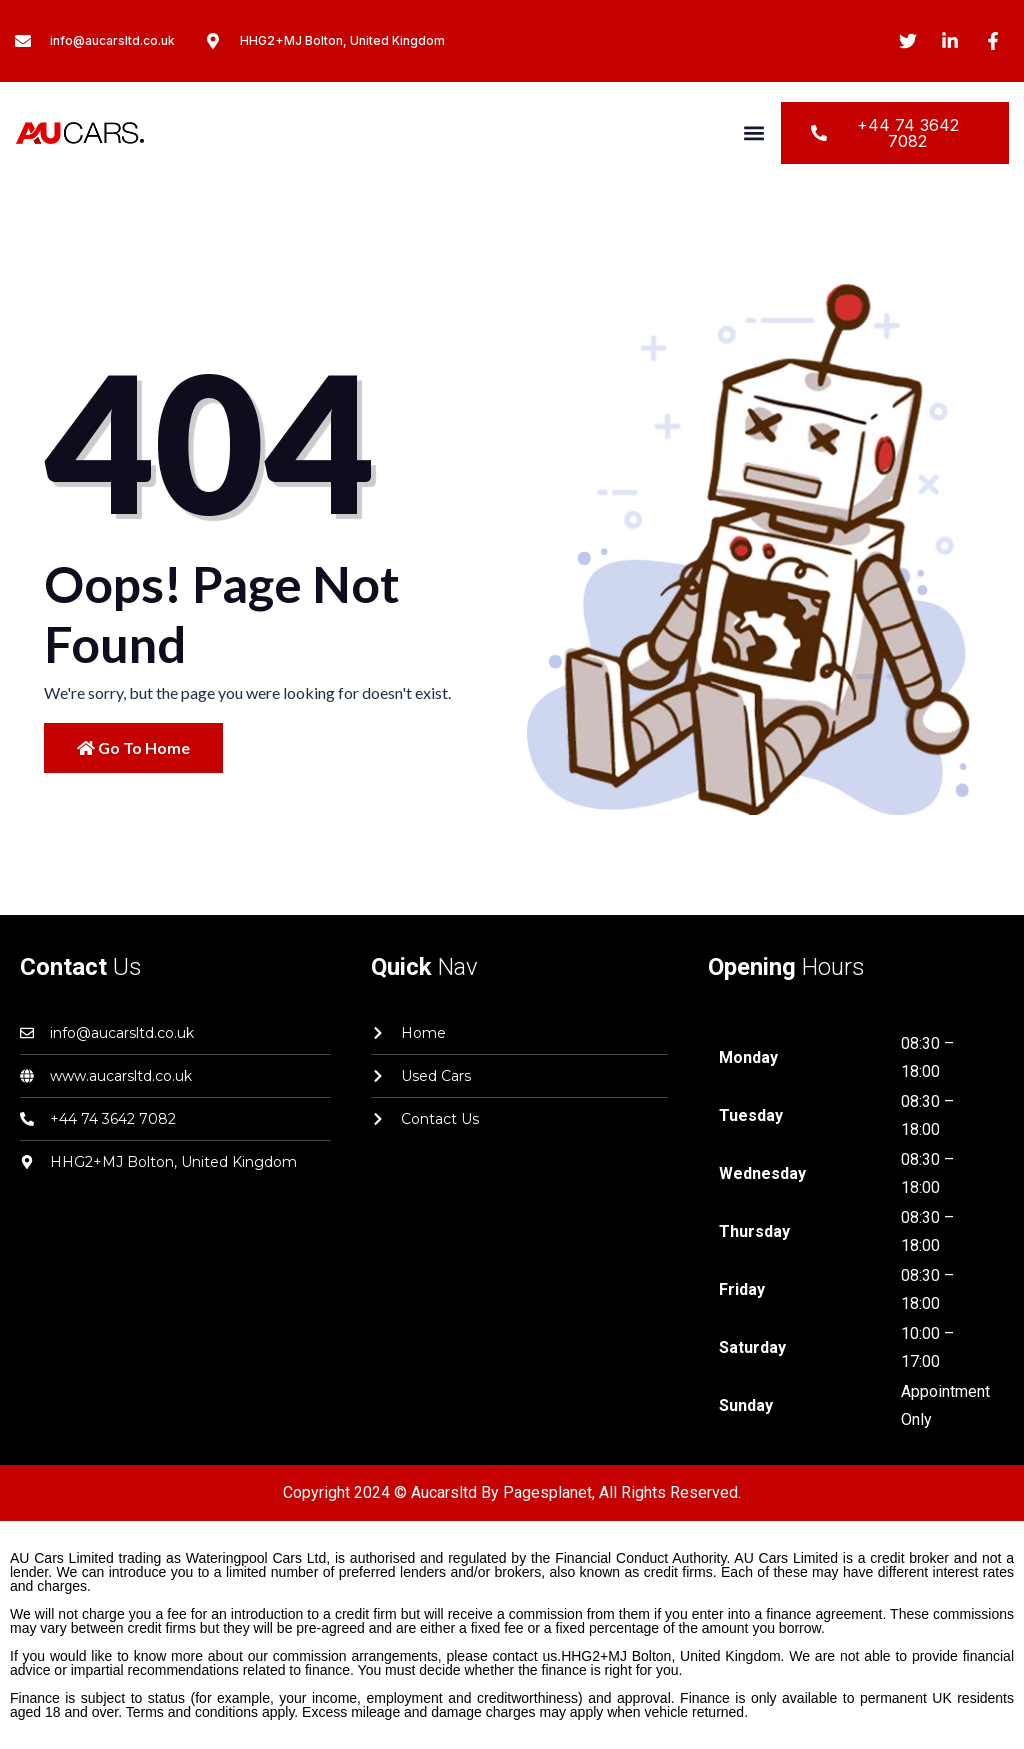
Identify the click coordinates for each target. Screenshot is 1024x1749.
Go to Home (133, 747)
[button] (754, 133)
